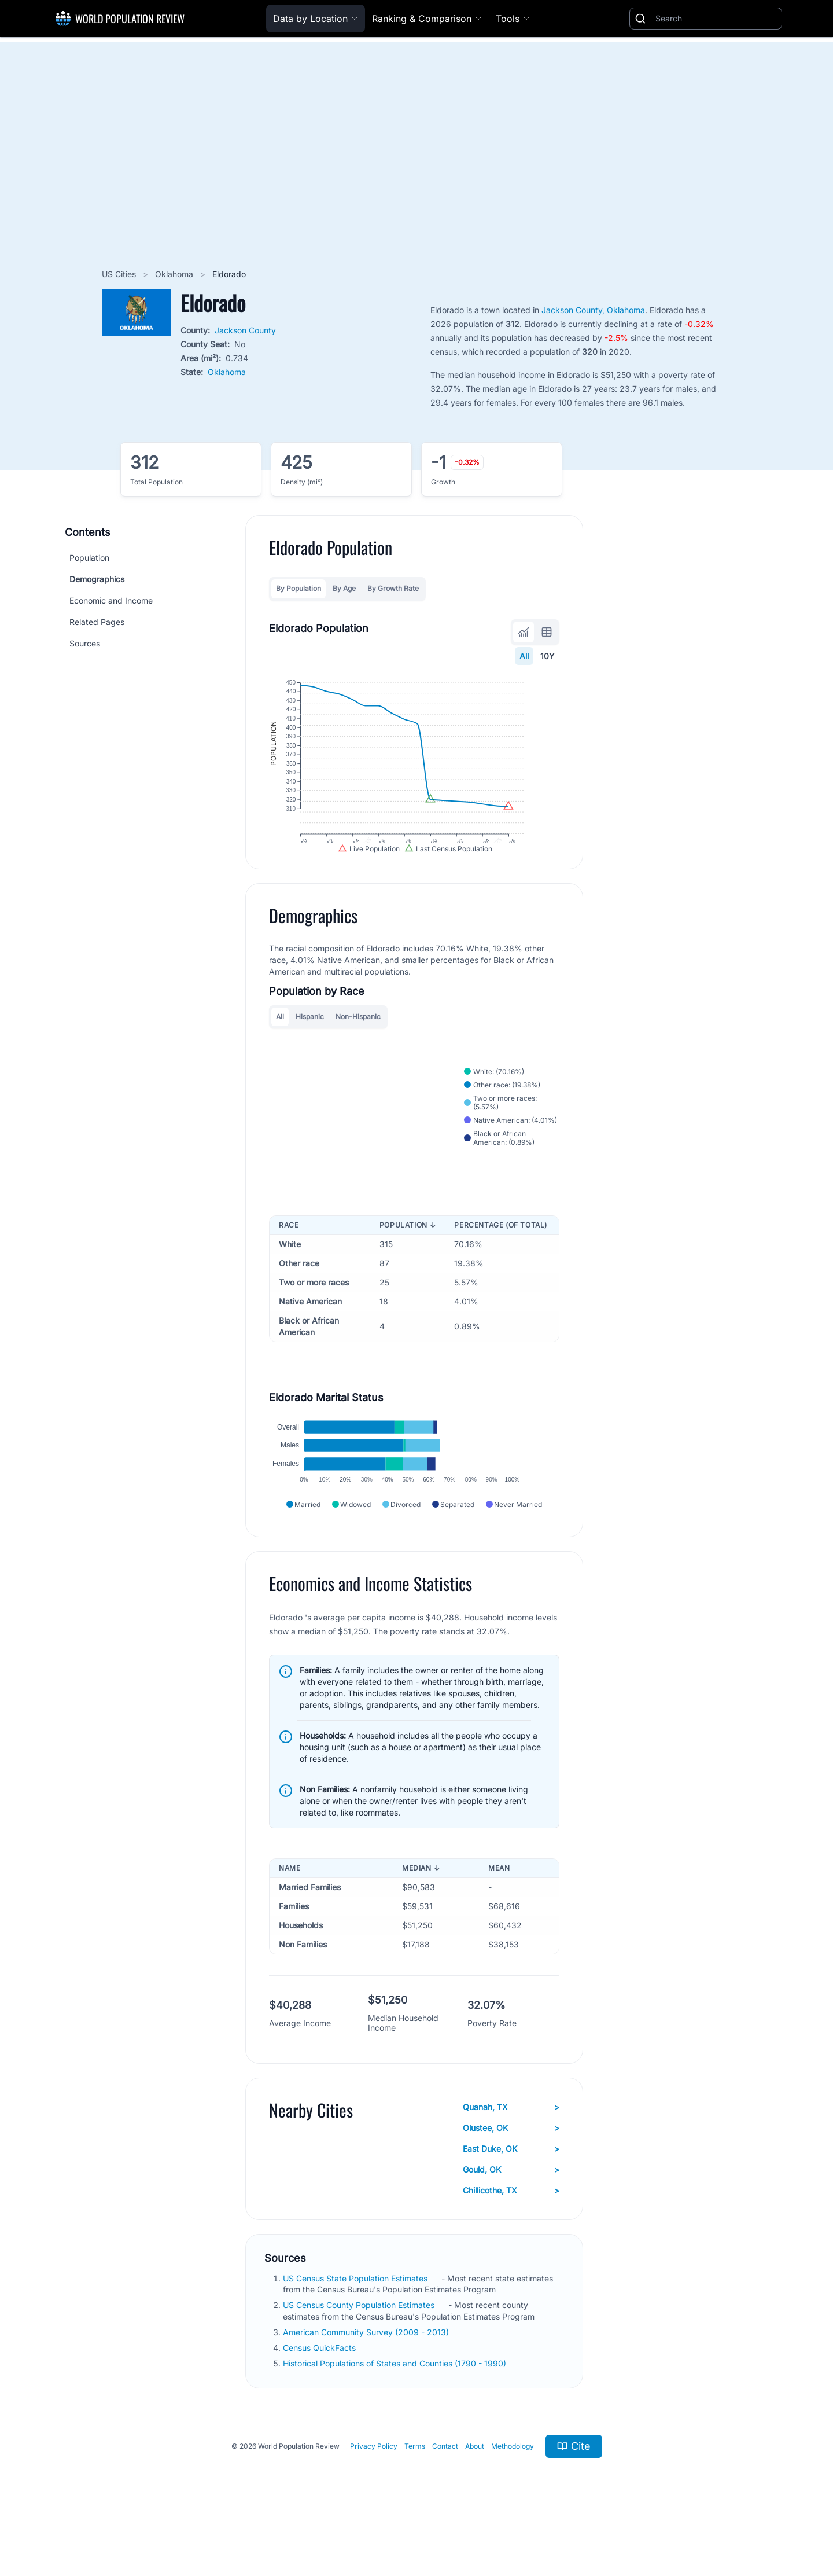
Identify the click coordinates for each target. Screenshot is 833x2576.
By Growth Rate (393, 588)
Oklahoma (175, 274)
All (524, 656)
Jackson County (245, 330)
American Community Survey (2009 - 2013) (367, 2376)
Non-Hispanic (358, 1041)
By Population (298, 588)
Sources (84, 643)
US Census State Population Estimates (356, 2322)
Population (89, 558)
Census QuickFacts (320, 2392)
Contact (445, 2490)
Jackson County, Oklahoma (593, 310)
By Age (344, 588)
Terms (414, 2490)
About (474, 2490)
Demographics (96, 579)
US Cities (120, 274)
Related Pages (96, 622)
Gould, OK (511, 2213)
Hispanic (310, 1041)
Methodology (512, 2490)
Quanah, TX (511, 2151)
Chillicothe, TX (511, 2234)
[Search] (716, 18)
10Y (547, 656)
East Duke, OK (511, 2193)
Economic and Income (111, 600)
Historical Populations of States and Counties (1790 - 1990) (395, 2407)
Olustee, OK (511, 2172)
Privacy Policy (373, 2490)
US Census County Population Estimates (360, 2349)
